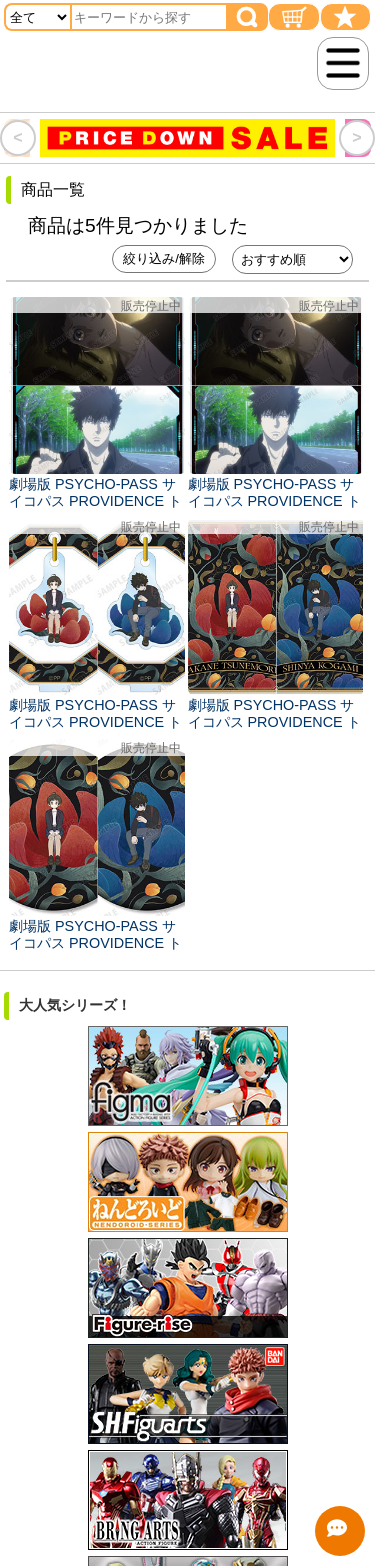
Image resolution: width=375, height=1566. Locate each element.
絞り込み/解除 (164, 258)
